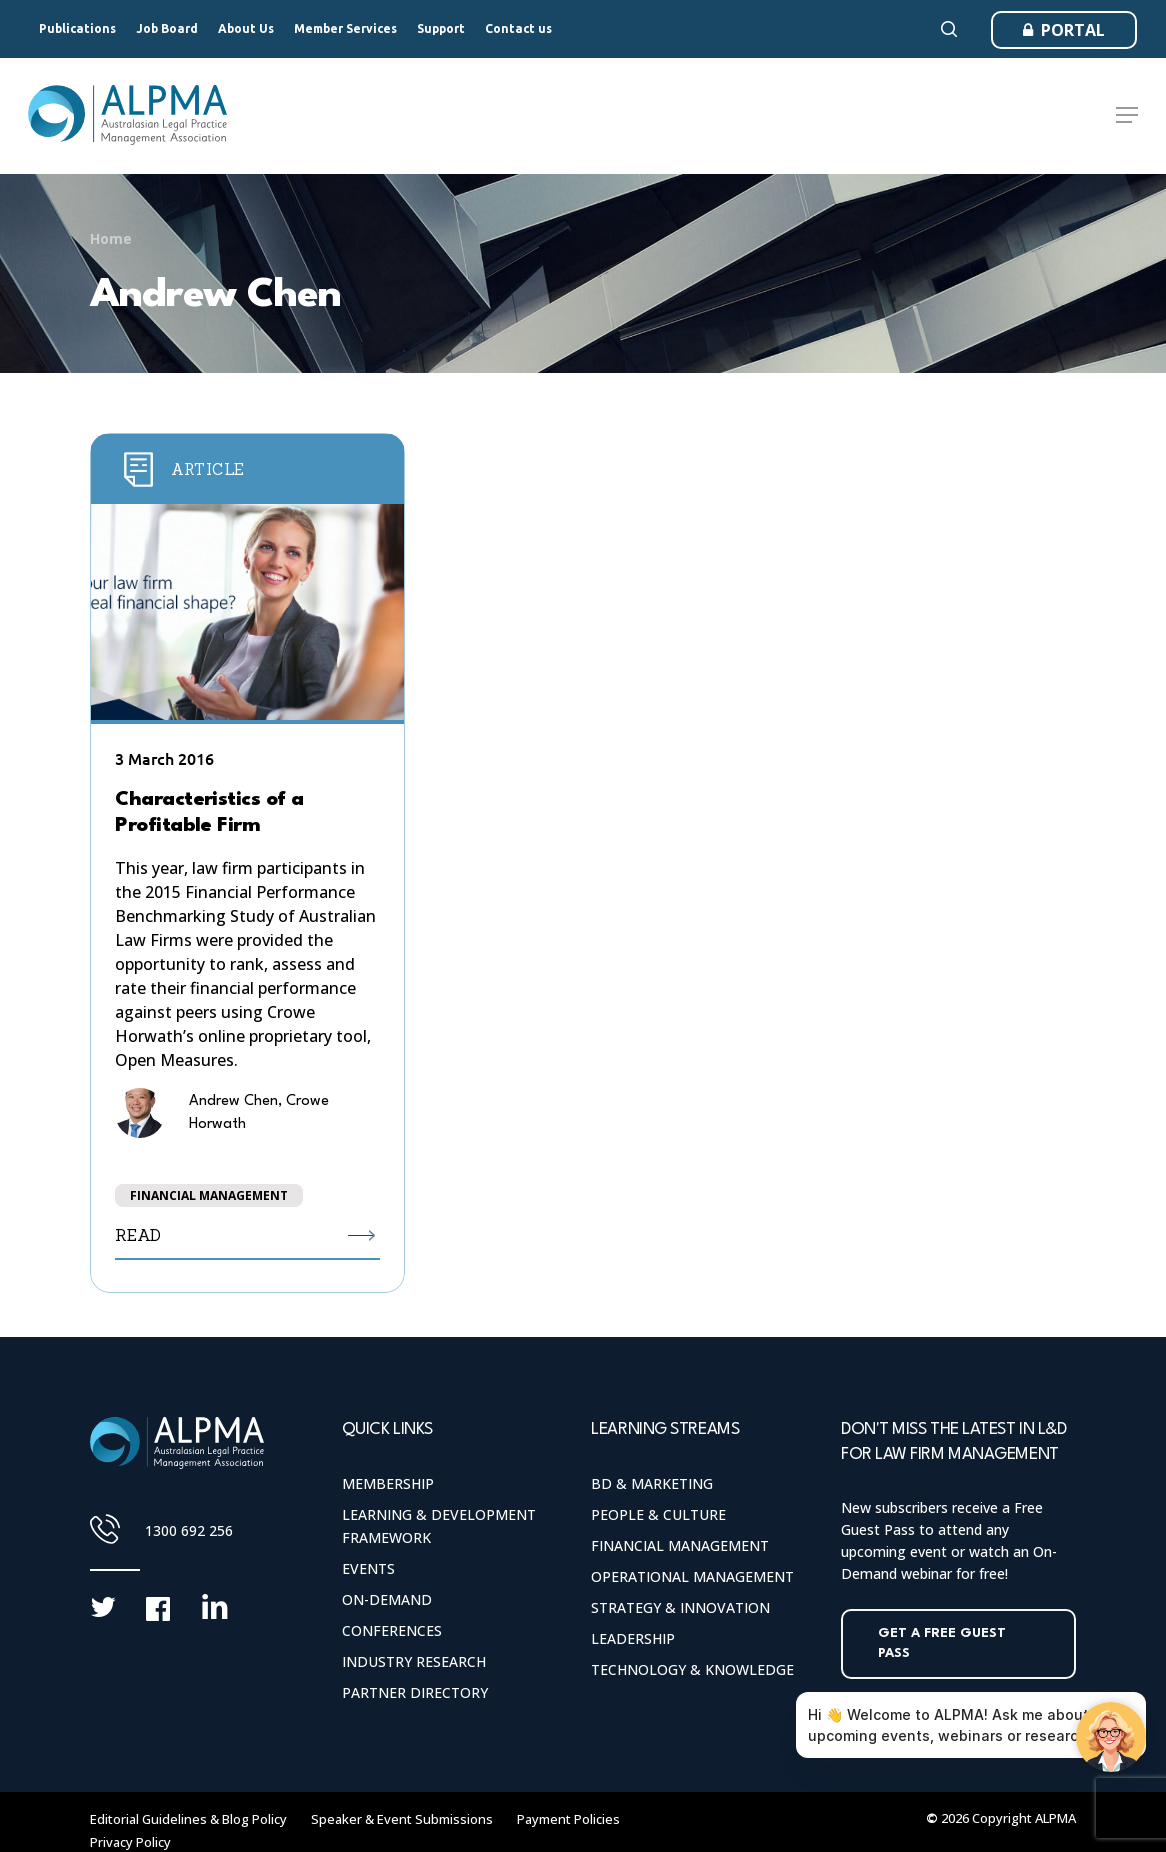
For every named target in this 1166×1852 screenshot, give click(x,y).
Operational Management (692, 1576)
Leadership (633, 1638)
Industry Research (414, 1661)
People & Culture (658, 1514)
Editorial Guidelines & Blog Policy (188, 1819)
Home (111, 238)
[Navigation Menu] (1127, 116)
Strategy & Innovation (680, 1607)
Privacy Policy (130, 1842)
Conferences (392, 1630)
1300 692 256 (189, 1530)
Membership (388, 1483)
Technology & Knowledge (692, 1669)
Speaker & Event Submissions (402, 1819)
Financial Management (680, 1545)
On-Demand (387, 1599)
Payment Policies (568, 1819)
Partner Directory (415, 1692)
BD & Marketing (652, 1483)
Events (368, 1568)
